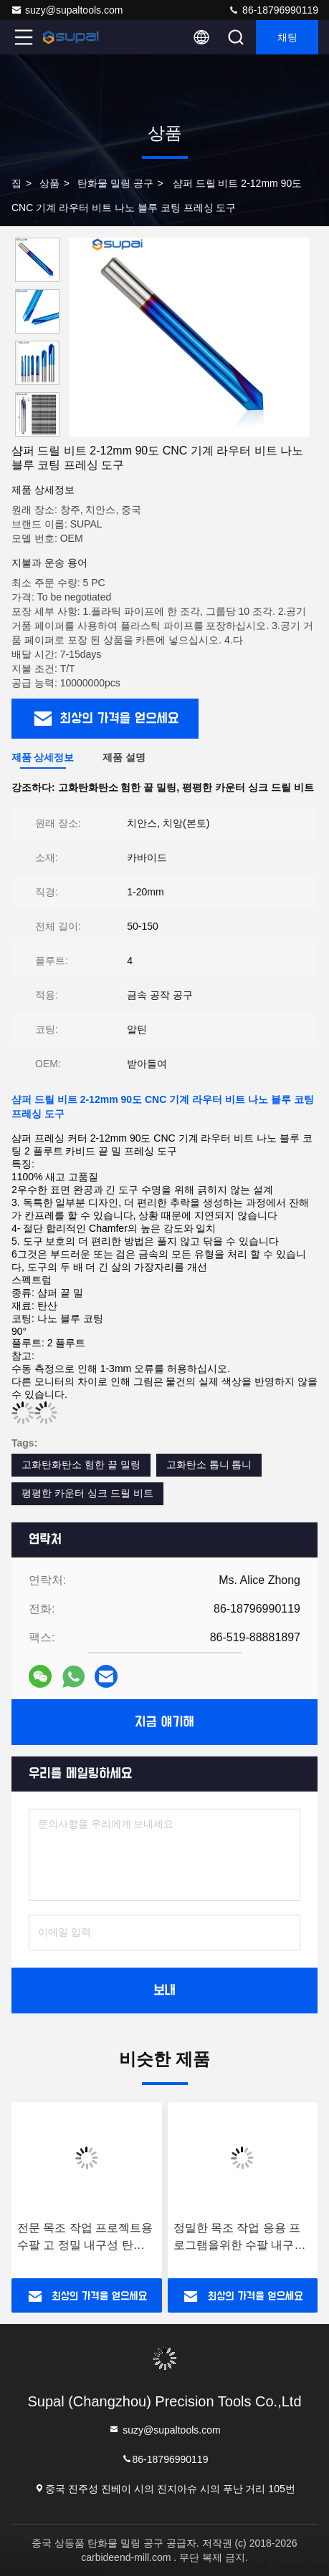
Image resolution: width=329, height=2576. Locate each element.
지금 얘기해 (164, 1722)
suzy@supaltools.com (67, 10)
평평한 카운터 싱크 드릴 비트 (87, 1493)
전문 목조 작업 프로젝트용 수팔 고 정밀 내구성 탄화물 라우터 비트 (85, 2238)
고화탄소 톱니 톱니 (209, 1464)
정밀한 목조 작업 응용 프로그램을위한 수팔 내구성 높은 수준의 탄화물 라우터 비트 (241, 2238)
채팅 (287, 37)
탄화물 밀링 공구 (115, 183)
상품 (49, 183)
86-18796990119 (273, 10)
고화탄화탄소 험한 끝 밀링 (81, 1464)
